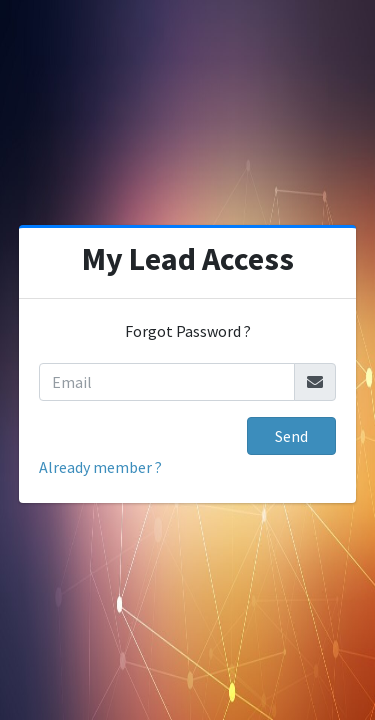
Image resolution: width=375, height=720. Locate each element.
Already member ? (100, 467)
